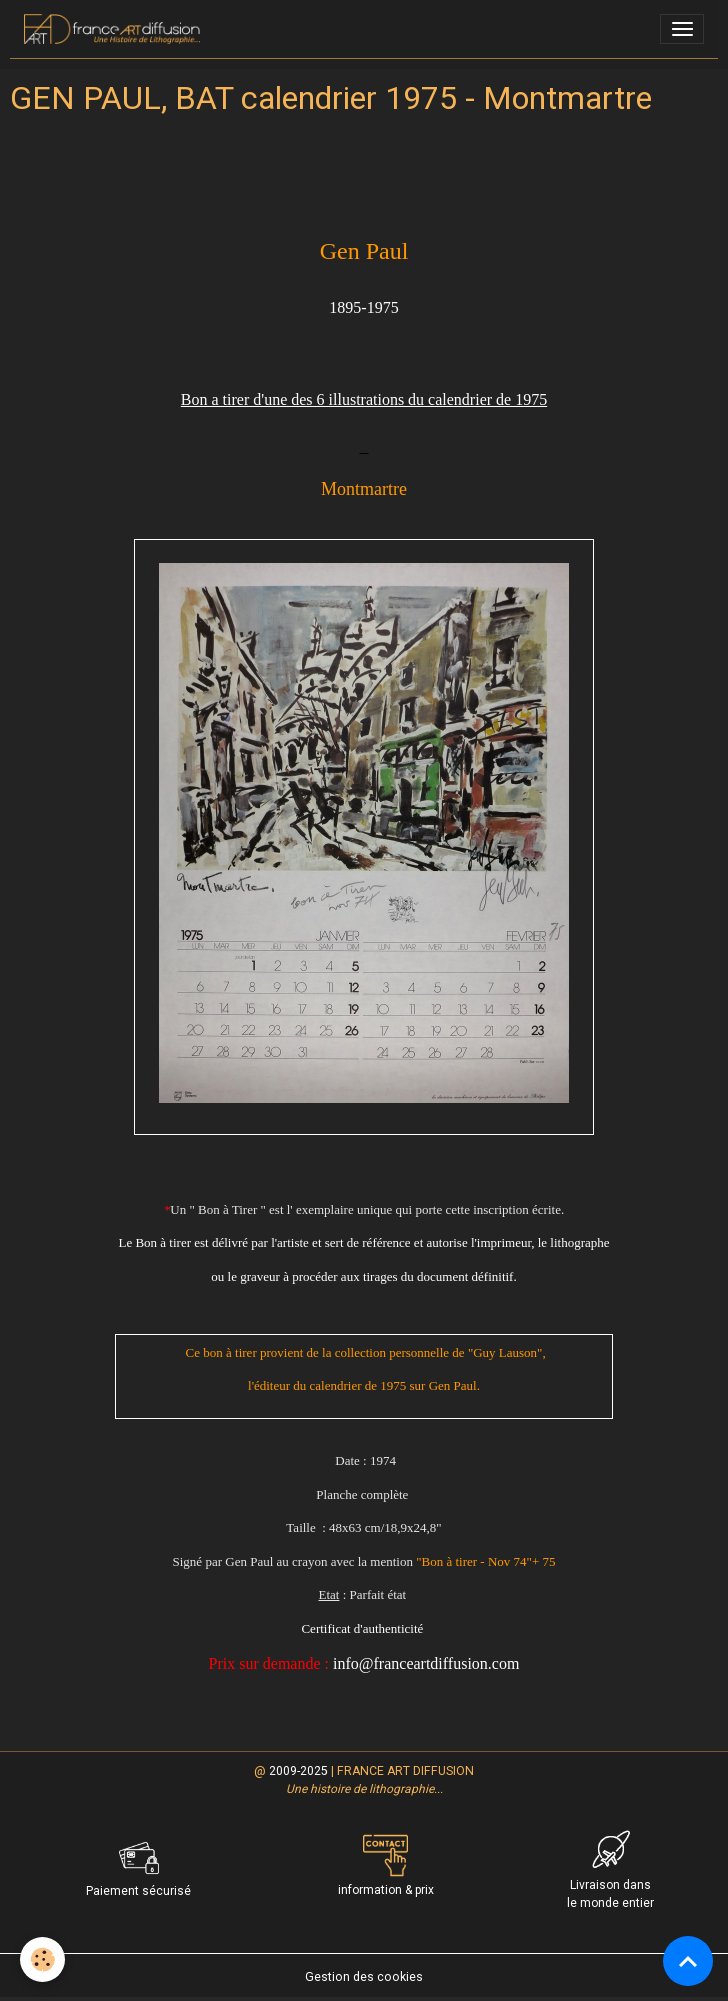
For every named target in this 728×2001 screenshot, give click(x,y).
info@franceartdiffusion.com (426, 1663)
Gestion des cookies (364, 1977)
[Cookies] (42, 1959)
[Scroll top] (688, 1961)
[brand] (115, 29)
